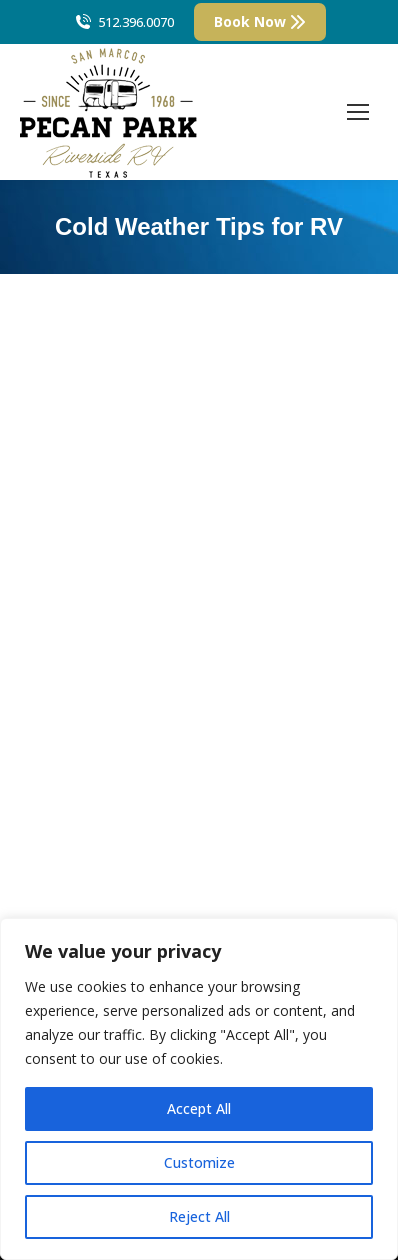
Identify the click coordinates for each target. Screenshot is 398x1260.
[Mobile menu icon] (358, 112)
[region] (199, 1089)
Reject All (199, 1216)
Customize (199, 1162)
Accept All (199, 1108)
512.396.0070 (123, 22)
